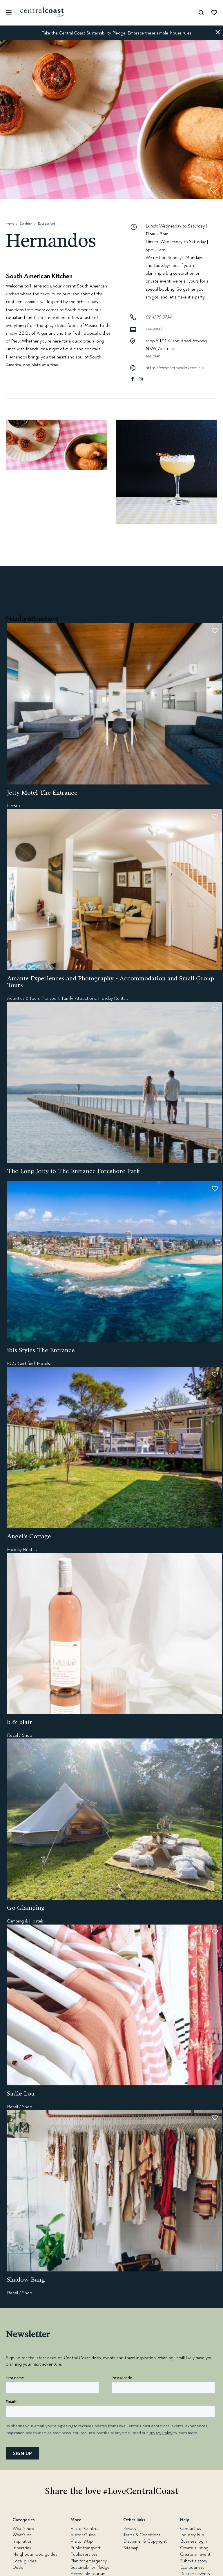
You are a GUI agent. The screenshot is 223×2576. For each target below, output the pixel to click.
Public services (83, 2554)
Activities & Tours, (24, 998)
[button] (217, 33)
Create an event (195, 2554)
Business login (193, 2541)
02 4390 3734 (158, 317)
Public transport (85, 2548)
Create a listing (194, 2548)
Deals (17, 2567)
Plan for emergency (88, 2561)
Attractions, (86, 998)
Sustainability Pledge (90, 2567)
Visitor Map (81, 2541)
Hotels (13, 806)
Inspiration (22, 2541)
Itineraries (21, 2548)
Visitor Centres (84, 2528)
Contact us (190, 2528)
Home (10, 223)
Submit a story (193, 2561)
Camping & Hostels (25, 1921)
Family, (68, 998)
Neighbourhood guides (34, 2554)
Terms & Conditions (141, 2535)
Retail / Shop (19, 1735)
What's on (22, 2535)
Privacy (129, 2528)
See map (152, 356)
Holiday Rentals (113, 998)
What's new (23, 2528)
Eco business (192, 2567)
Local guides (24, 2561)
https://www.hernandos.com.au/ (175, 368)
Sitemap (131, 2548)
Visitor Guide (83, 2535)
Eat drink (26, 223)
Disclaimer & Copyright (145, 2541)
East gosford (46, 223)
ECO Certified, (21, 1363)
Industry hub (192, 2535)
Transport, (51, 998)
